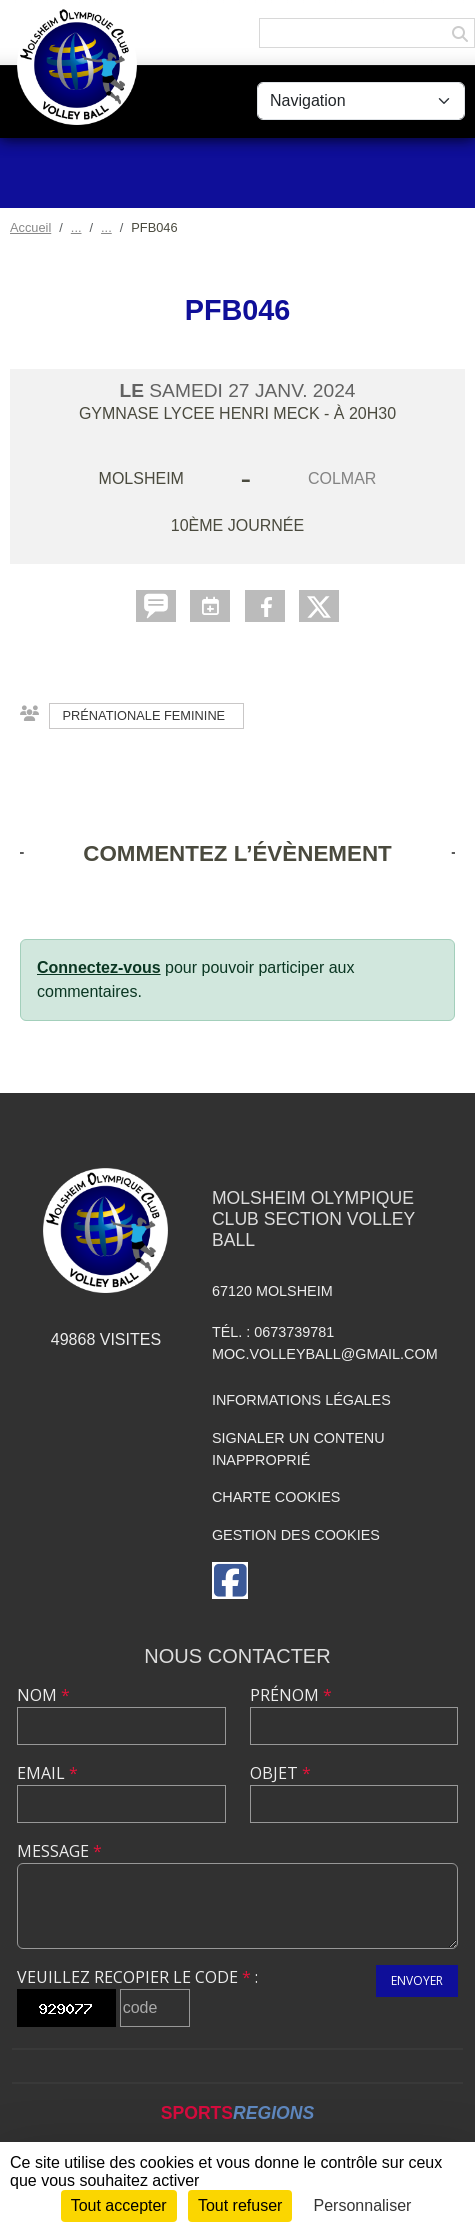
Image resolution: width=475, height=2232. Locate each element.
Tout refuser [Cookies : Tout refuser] (240, 2205)
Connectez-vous (99, 967)
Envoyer (417, 1980)
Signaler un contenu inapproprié (298, 1449)
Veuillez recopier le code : (137, 1977)
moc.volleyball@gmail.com (325, 1354)
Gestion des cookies (296, 1535)
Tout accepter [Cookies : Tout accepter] (119, 2205)
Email (47, 1773)
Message (59, 1851)
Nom (43, 1695)
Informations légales (301, 1400)
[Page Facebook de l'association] (230, 1580)
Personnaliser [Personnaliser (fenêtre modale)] (363, 2205)
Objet (280, 1773)
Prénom (291, 1695)
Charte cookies (276, 1497)
